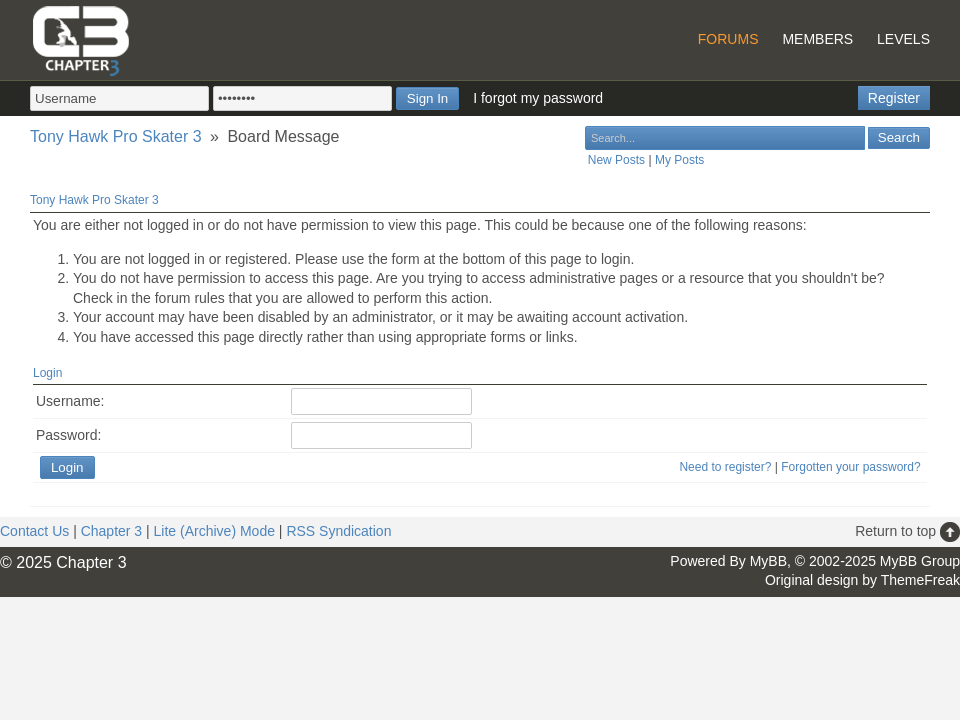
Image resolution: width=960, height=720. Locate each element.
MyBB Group (920, 561)
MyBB (768, 561)
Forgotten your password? (850, 467)
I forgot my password (538, 98)
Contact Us (34, 531)
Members (817, 39)
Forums (728, 39)
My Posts (679, 160)
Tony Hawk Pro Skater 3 (116, 136)
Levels (903, 39)
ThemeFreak (920, 580)
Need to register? (725, 467)
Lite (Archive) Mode (214, 531)
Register (894, 98)
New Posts (616, 160)
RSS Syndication (338, 531)
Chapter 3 (111, 531)
